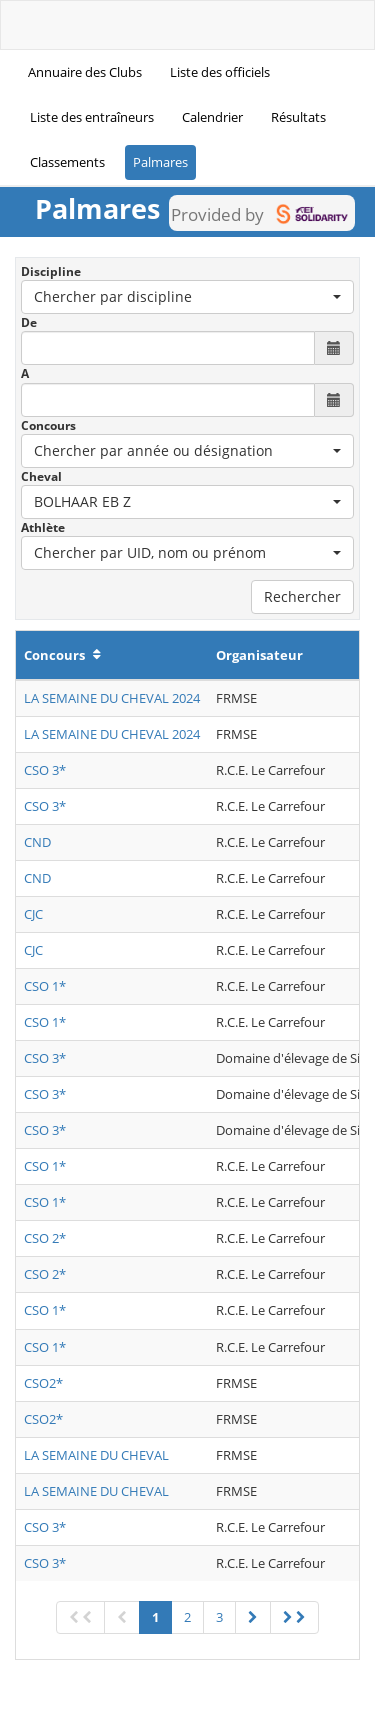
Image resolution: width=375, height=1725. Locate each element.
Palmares (160, 162)
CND (37, 842)
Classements (67, 162)
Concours (48, 425)
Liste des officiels (220, 72)
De (29, 322)
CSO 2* (45, 1238)
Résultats (298, 117)
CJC (33, 914)
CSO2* (43, 1383)
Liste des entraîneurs (92, 117)
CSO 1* (45, 986)
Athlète (43, 527)
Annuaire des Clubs (85, 72)
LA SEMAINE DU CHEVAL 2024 (112, 698)
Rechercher (302, 596)
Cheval (41, 476)
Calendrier (212, 117)
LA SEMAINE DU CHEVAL (96, 1455)
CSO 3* (45, 770)
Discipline (51, 271)
